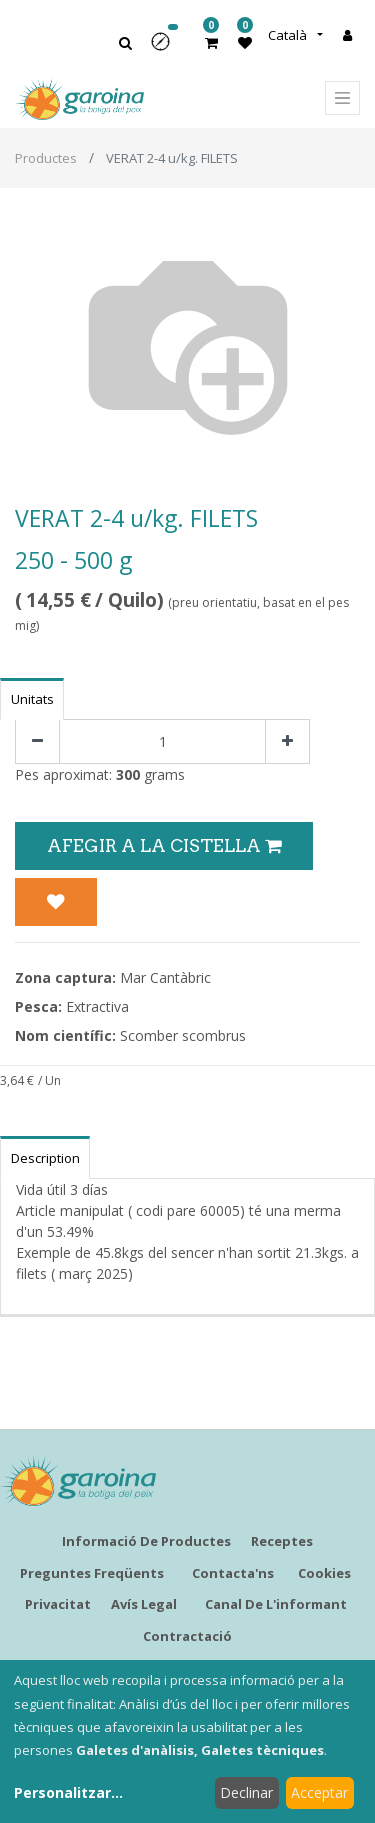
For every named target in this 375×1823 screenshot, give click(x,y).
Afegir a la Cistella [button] (164, 845)
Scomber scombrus (183, 1035)
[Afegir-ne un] (287, 741)
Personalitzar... (68, 1792)
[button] (167, 48)
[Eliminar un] (37, 741)
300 (128, 774)
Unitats (32, 699)
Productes (46, 158)
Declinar (246, 1792)
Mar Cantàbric (165, 977)
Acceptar (319, 1792)
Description (45, 1158)
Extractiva (97, 1006)
